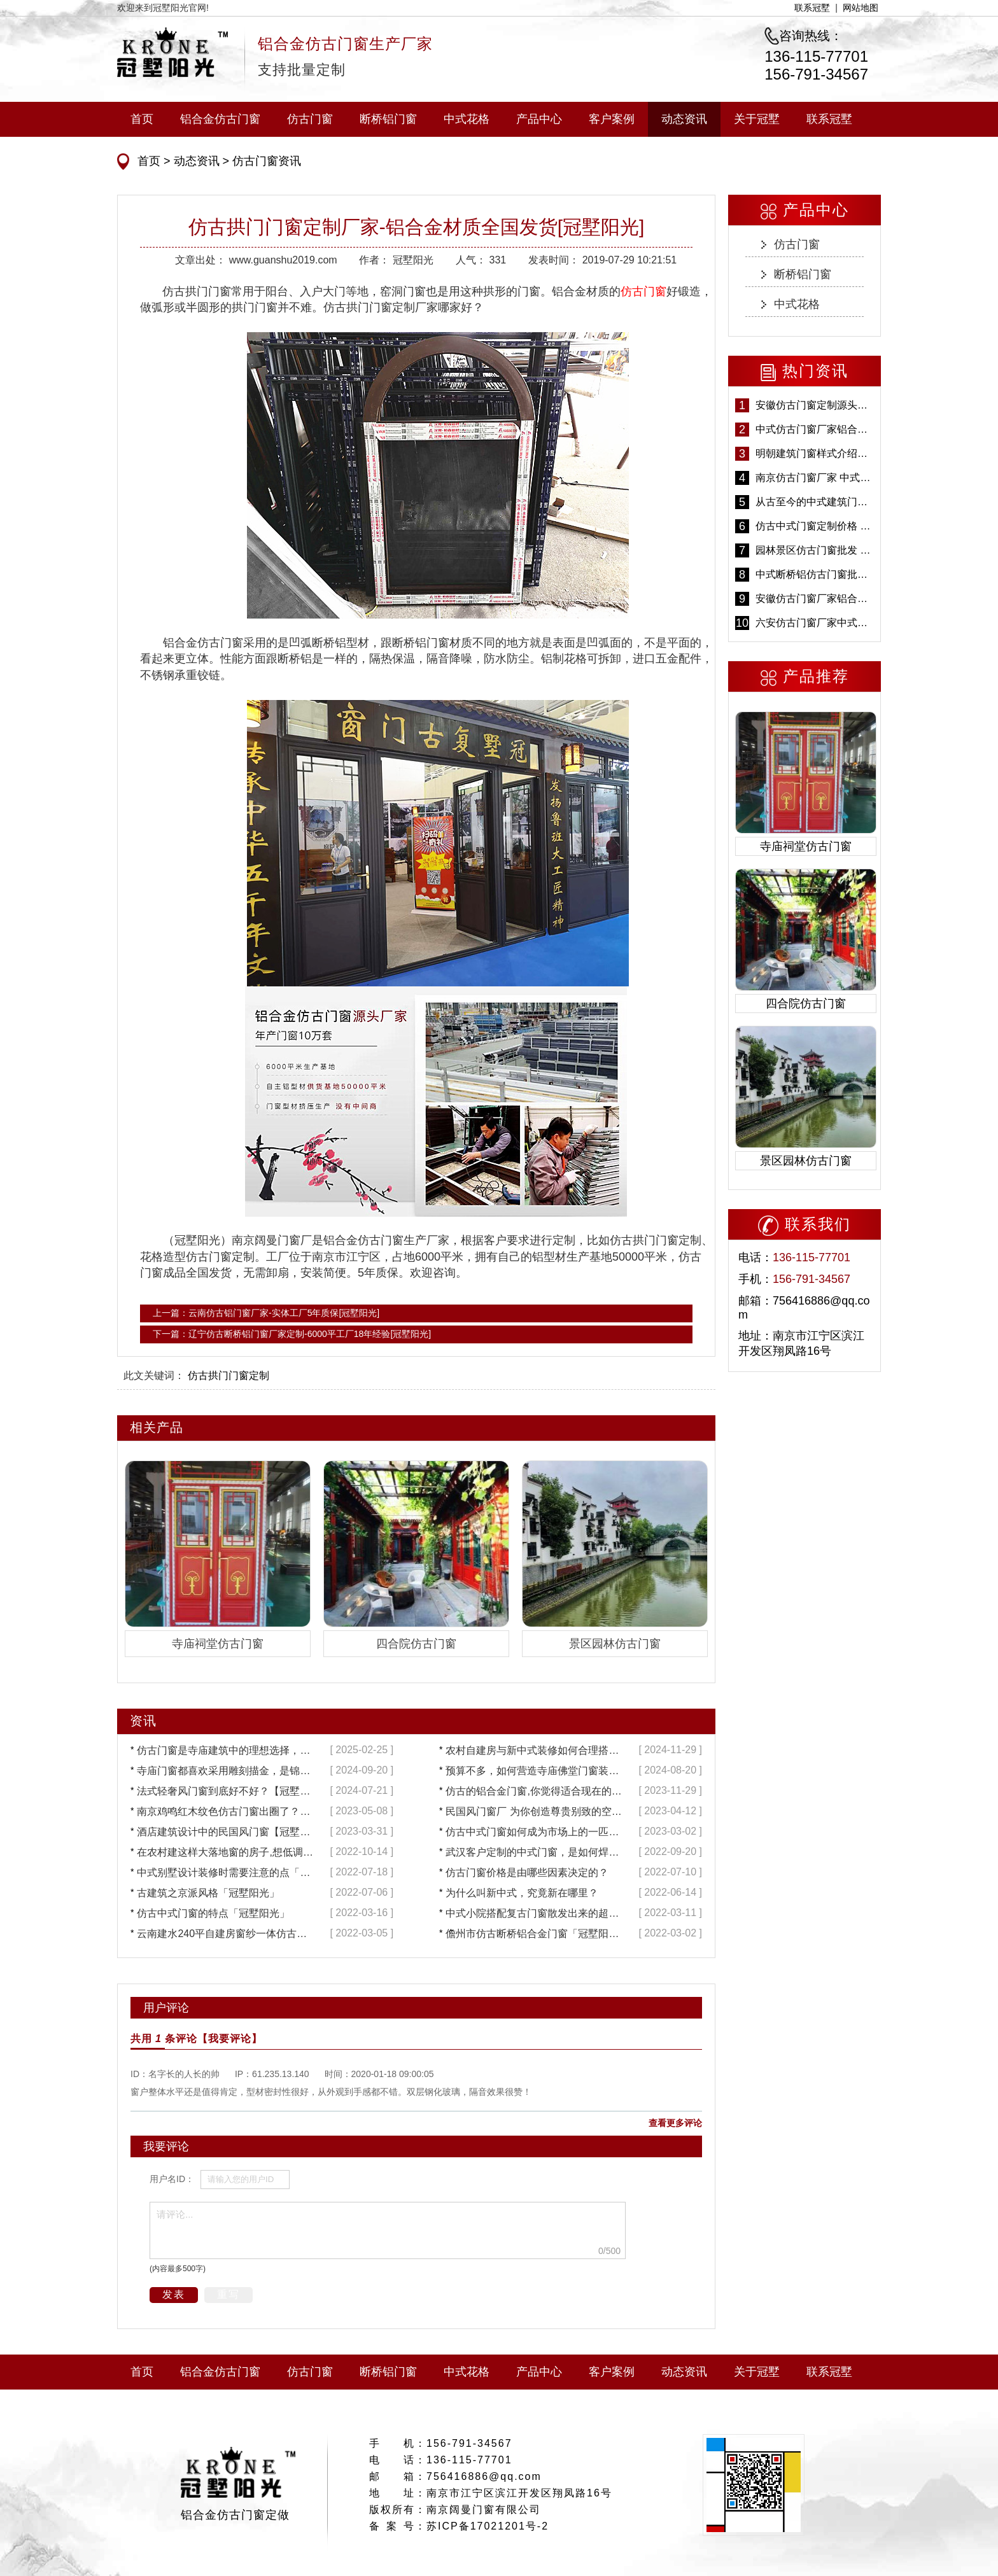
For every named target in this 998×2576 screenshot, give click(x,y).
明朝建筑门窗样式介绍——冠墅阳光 (815, 453)
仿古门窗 (310, 119)
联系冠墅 (812, 8)
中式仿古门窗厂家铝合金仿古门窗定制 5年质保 (815, 429)
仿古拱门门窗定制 (228, 1375)
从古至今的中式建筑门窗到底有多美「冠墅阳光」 (815, 501)
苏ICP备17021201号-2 (487, 2526)
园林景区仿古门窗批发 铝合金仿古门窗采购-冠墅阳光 (815, 550)
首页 (141, 119)
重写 (228, 2294)
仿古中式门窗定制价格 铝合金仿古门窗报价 (815, 526)
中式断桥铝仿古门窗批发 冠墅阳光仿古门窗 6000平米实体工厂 (815, 574)
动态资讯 (684, 119)
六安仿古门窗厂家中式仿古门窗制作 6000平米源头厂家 (815, 622)
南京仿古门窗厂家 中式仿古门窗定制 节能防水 (815, 477)
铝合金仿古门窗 (220, 119)
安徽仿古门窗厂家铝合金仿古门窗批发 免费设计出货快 (815, 598)
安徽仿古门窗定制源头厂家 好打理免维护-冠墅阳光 (815, 405)
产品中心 (539, 119)
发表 (173, 2294)
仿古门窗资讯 (265, 161)
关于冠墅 (757, 119)
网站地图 (860, 8)
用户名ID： (172, 2179)
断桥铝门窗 (388, 119)
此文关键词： (154, 1375)
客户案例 (612, 119)
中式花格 (466, 119)
